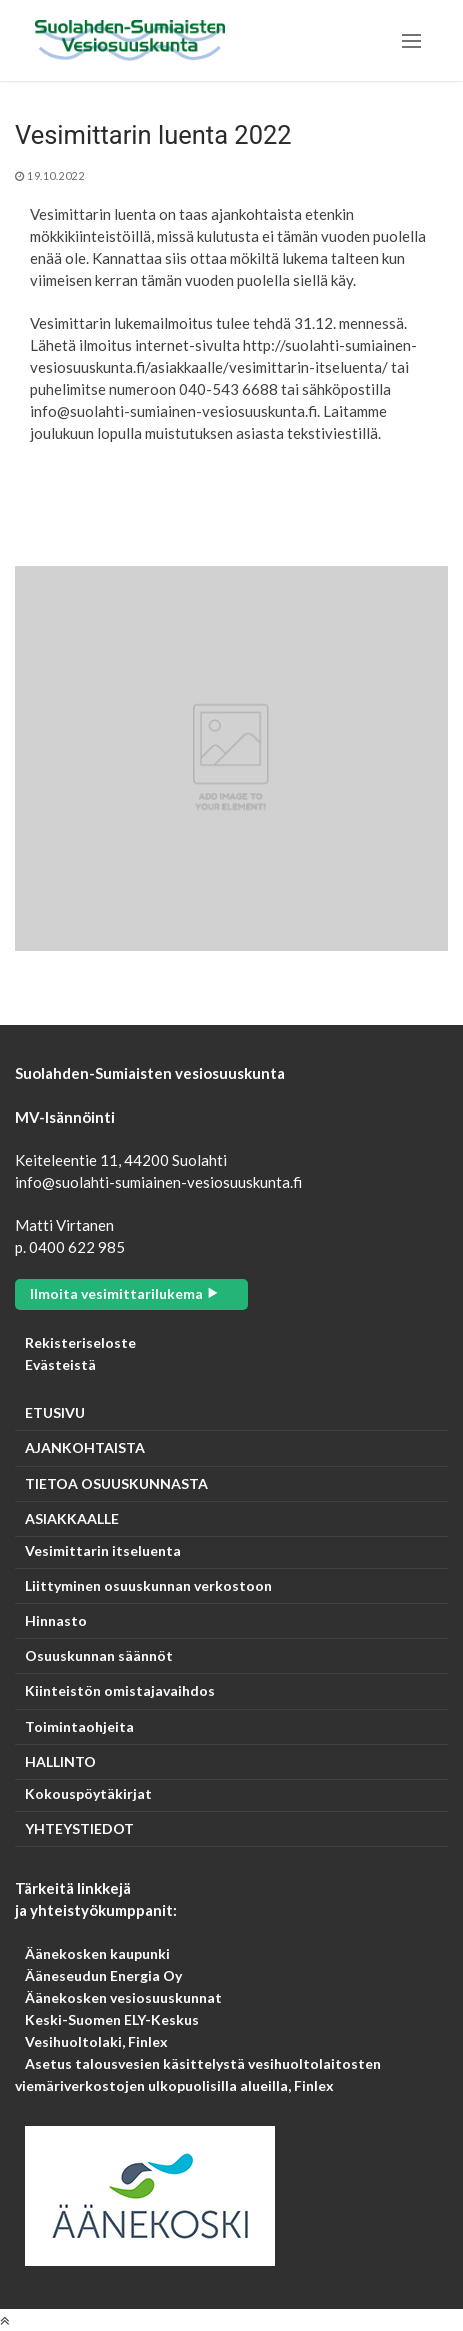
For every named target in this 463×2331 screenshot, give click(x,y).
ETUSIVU (55, 1413)
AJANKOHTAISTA (85, 1448)
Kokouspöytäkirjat (88, 1794)
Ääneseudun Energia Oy (103, 1975)
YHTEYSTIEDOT (79, 1829)
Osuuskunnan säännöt (99, 1656)
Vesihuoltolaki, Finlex (96, 2041)
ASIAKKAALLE (73, 1519)
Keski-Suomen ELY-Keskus (112, 2019)
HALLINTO (62, 1762)
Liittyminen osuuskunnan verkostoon (148, 1586)
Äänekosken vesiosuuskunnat (123, 1997)
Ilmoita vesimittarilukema (125, 1293)
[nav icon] (412, 40)
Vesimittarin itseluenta (103, 1551)
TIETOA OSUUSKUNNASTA (116, 1484)
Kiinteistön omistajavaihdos (120, 1691)
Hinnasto (56, 1621)
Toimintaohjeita (79, 1727)
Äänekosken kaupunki (97, 1953)
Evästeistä (60, 1364)
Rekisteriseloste (80, 1342)
